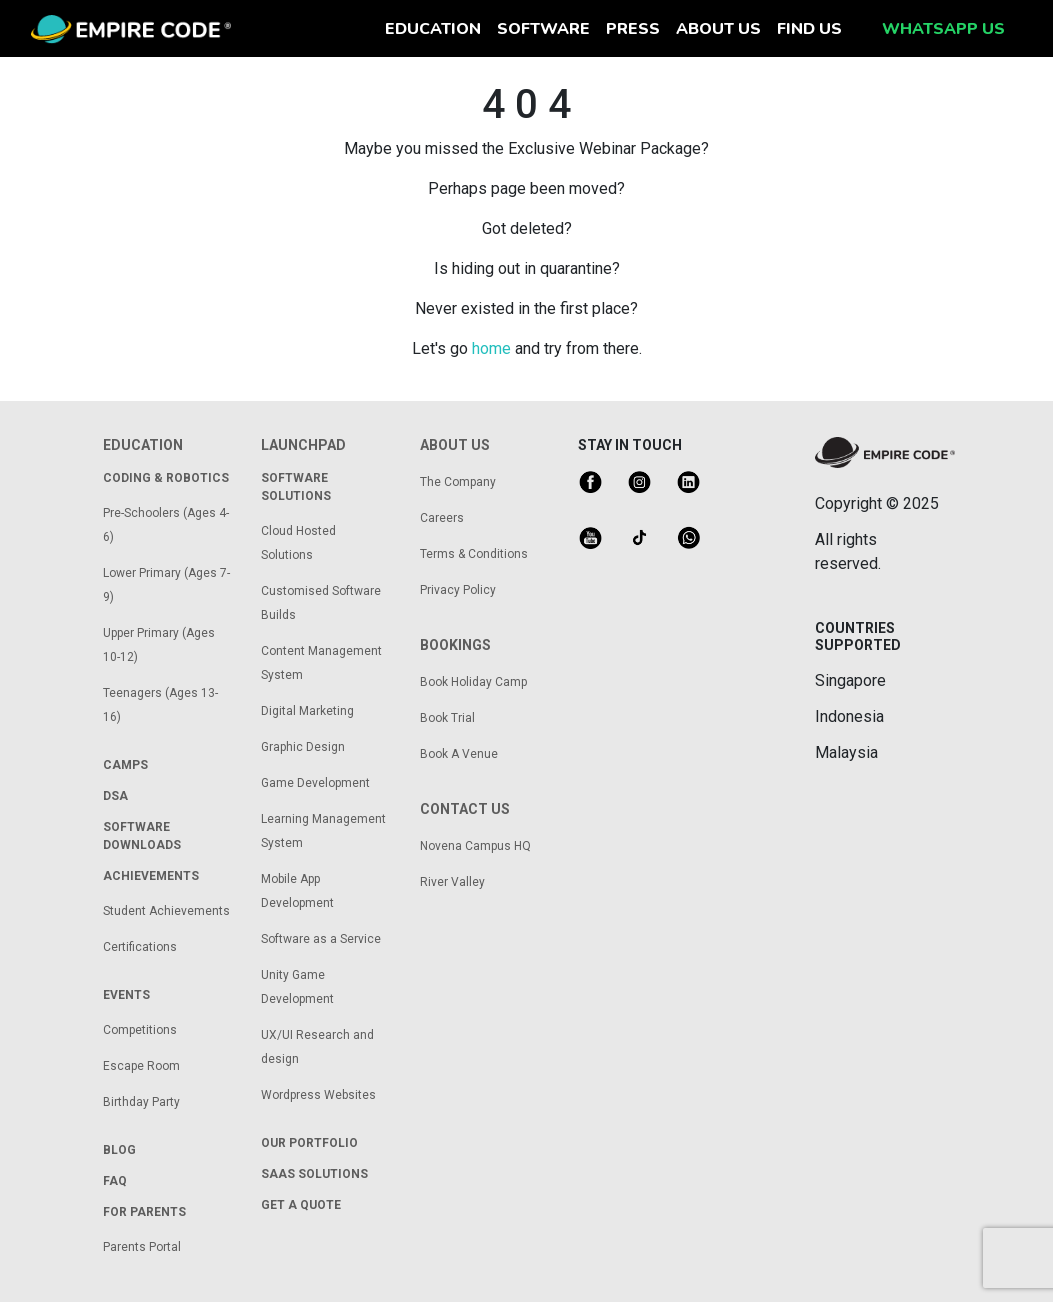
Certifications (140, 947)
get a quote (301, 1205)
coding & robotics (166, 478)
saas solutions (314, 1174)
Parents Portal (142, 1247)
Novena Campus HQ (475, 846)
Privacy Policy (458, 590)
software (543, 29)
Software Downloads (142, 836)
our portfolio (309, 1143)
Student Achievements (166, 911)
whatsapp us (943, 29)
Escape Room (141, 1066)
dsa (115, 796)
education (437, 28)
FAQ (115, 1181)
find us (809, 29)
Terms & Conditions (474, 554)
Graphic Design (303, 747)
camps (125, 765)
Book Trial (447, 718)
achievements (151, 876)
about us (718, 29)
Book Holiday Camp (473, 682)
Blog (119, 1150)
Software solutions (296, 487)
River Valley (452, 882)
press (633, 29)
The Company (458, 482)
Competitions (140, 1030)
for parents (144, 1212)
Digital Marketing (307, 711)
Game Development (315, 783)
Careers (442, 518)
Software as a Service (321, 939)
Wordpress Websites (318, 1095)
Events (126, 995)
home (491, 348)
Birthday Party (141, 1102)
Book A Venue (459, 754)
